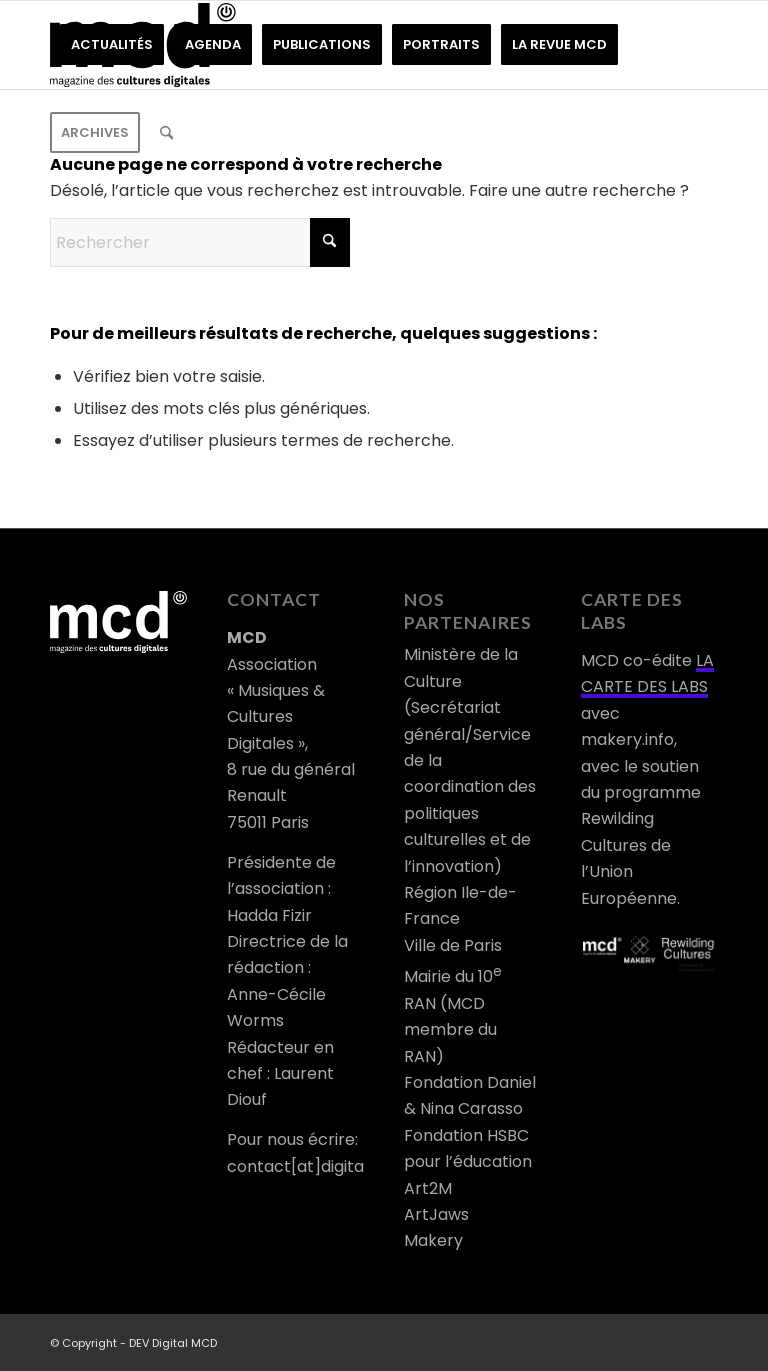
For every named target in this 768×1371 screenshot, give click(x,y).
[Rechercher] (166, 133)
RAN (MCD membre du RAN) (450, 1030)
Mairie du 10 (453, 976)
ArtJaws (436, 1214)
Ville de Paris (453, 945)
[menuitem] (112, 45)
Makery (433, 1240)
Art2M (428, 1188)
